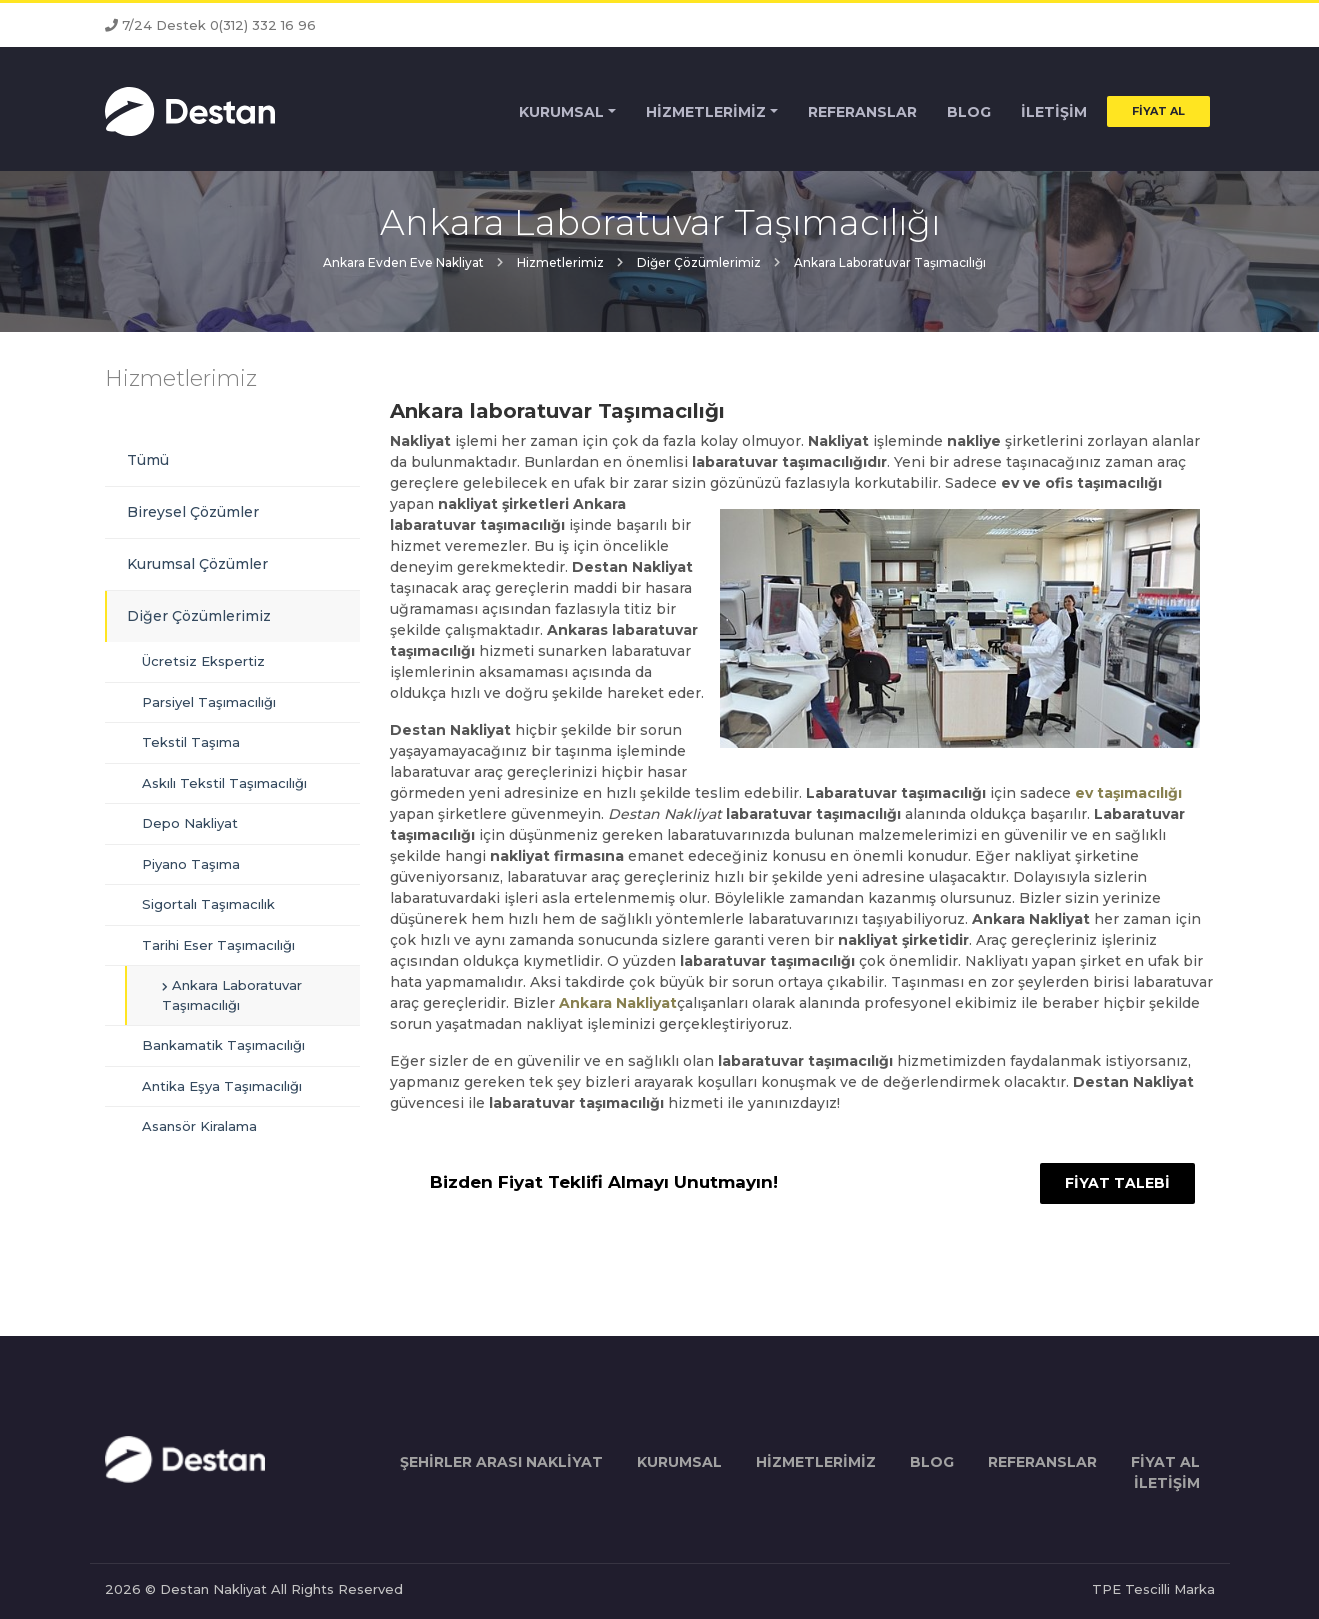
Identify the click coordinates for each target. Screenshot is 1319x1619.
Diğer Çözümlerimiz (199, 616)
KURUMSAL (561, 113)
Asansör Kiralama (199, 1126)
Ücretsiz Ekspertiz (203, 661)
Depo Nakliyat (190, 823)
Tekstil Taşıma (191, 742)
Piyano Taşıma (191, 864)
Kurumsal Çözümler (197, 564)
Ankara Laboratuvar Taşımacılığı (232, 995)
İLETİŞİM (1054, 113)
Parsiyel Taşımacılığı (209, 702)
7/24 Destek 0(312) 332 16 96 (210, 25)
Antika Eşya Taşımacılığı (222, 1086)
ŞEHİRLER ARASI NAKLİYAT (501, 1462)
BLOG (969, 113)
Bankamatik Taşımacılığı (223, 1045)
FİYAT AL (1158, 112)
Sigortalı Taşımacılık (208, 904)
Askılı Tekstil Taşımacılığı (224, 783)
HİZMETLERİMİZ (706, 113)
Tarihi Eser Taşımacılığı (218, 945)
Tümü (148, 460)
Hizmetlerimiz (181, 378)
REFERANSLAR (862, 113)
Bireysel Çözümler (193, 512)
